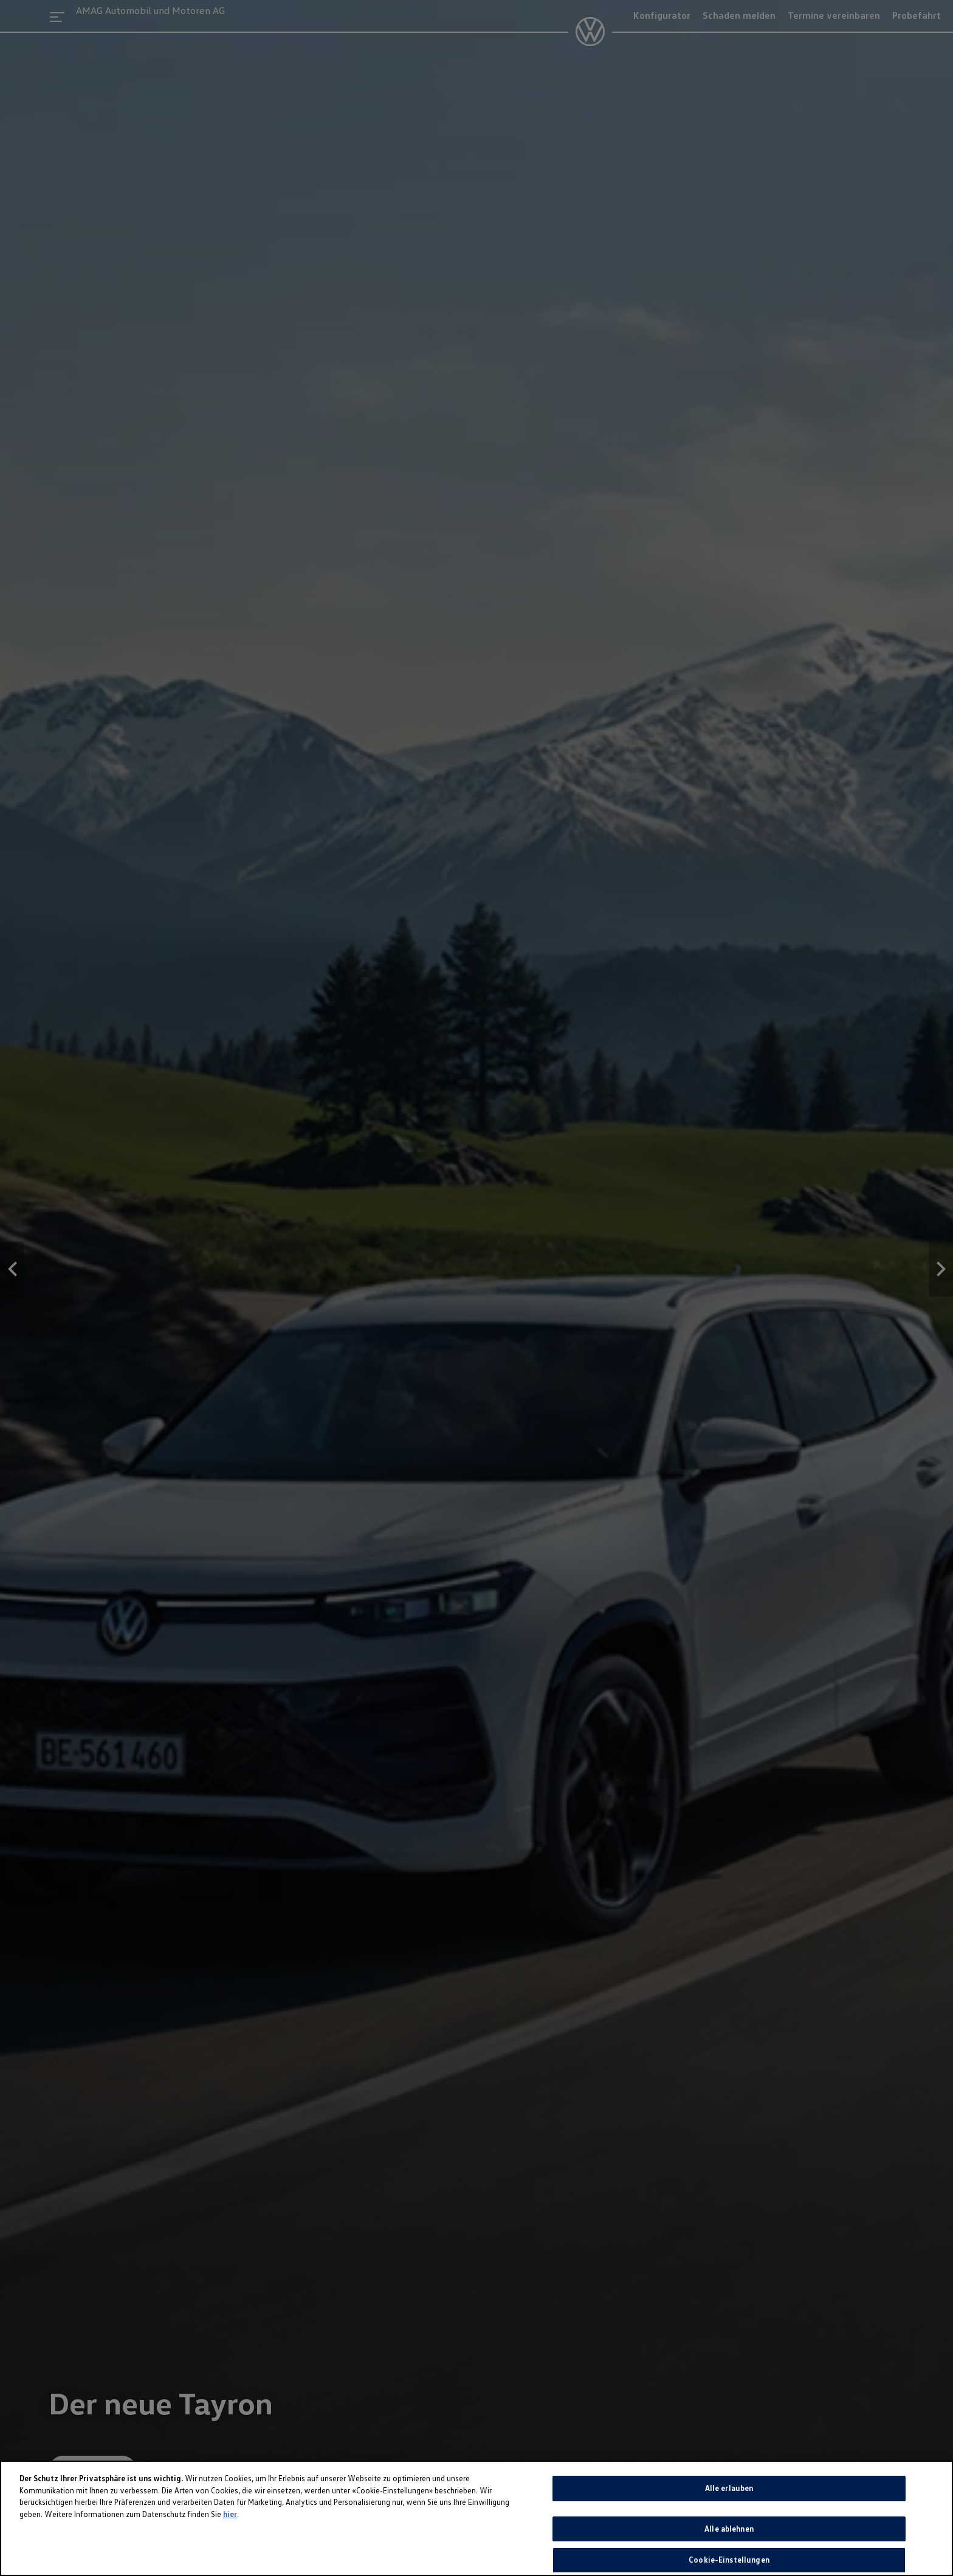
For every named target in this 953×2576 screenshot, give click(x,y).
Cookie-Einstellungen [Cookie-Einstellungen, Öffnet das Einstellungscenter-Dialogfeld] (729, 2559)
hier (230, 2514)
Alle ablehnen (729, 2528)
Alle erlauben (729, 2488)
